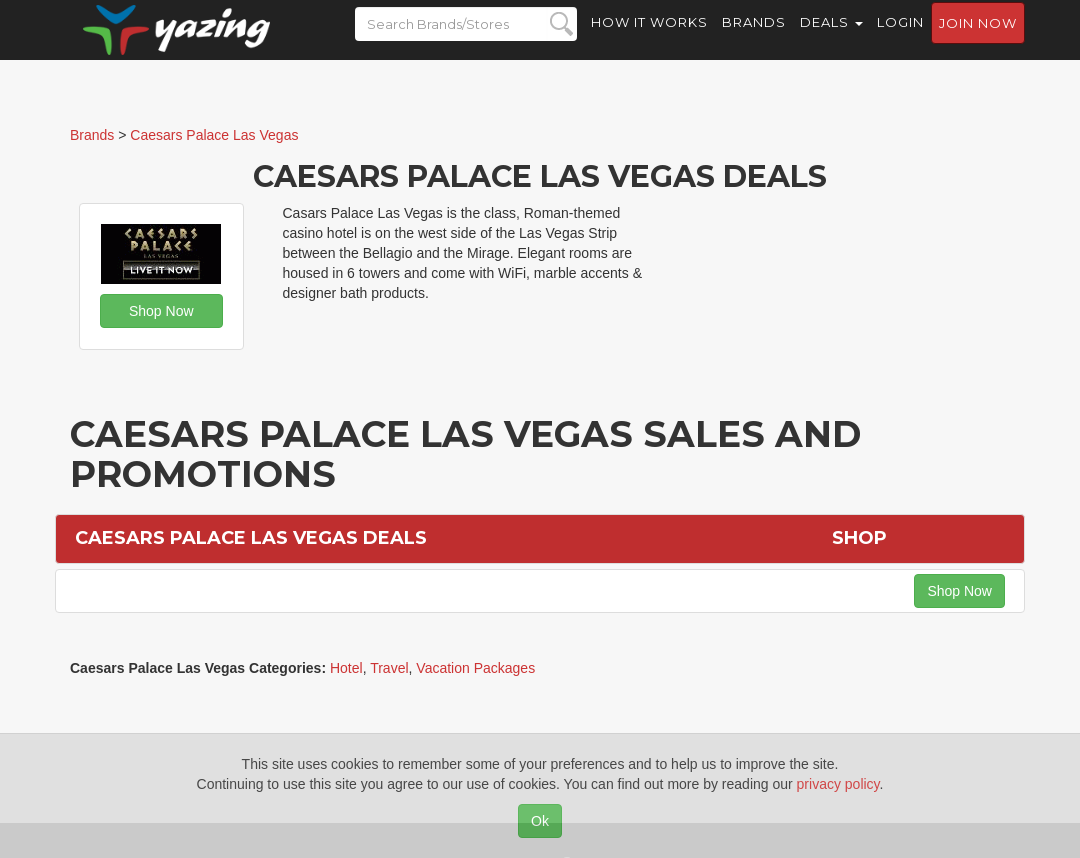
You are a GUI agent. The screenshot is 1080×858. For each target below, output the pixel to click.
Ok (540, 821)
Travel (389, 668)
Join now (978, 41)
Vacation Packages (475, 668)
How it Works (649, 40)
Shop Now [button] (161, 311)
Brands (754, 40)
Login (900, 40)
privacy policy (838, 784)
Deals (831, 40)
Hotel (346, 668)
